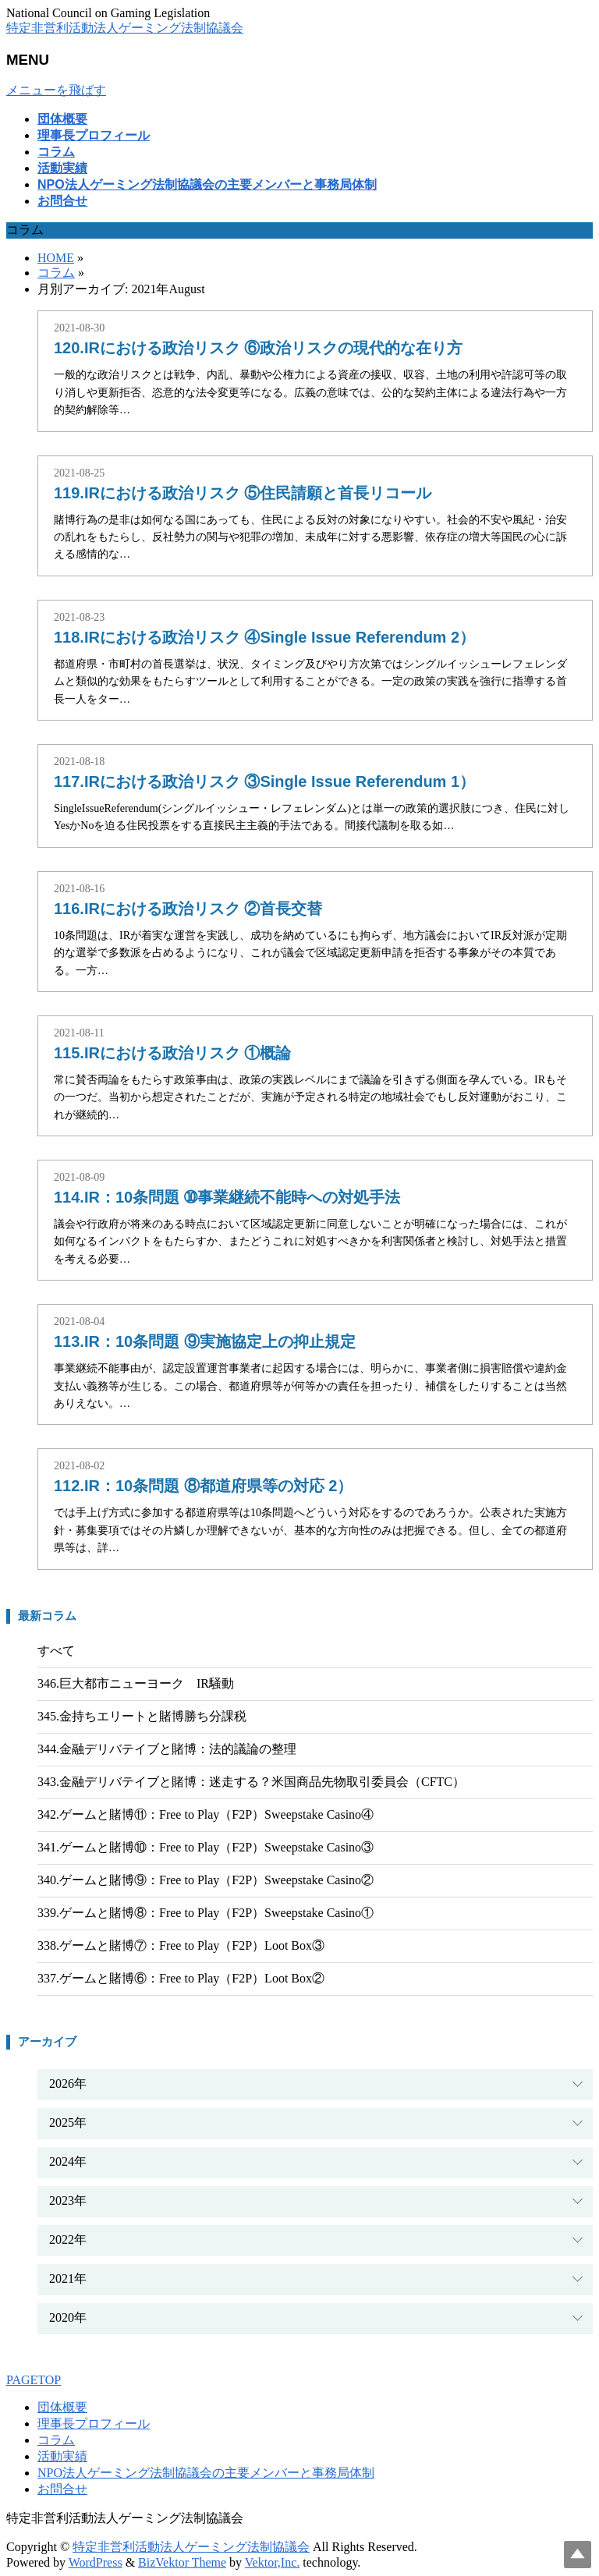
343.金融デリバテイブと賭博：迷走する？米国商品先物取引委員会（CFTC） (251, 1781)
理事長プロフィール (93, 2423)
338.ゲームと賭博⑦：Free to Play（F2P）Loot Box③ (180, 1945)
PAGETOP (33, 2379)
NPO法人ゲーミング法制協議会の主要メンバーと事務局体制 (205, 2472)
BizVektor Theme (182, 2562)
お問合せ (62, 2489)
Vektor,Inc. (272, 2562)
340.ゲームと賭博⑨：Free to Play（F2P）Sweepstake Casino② (205, 1880)
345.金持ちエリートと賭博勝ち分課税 (141, 1716)
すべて (56, 1650)
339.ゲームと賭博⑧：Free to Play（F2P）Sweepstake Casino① (205, 1912)
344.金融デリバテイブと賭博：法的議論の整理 (166, 1749)
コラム (56, 2440)
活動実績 (62, 2456)
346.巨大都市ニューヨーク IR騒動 (135, 1683)
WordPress (95, 2562)
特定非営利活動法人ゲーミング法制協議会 (124, 27)
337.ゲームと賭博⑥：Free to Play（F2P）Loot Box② (180, 1978)
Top (577, 2554)
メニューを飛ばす (56, 90)
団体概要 (62, 2407)
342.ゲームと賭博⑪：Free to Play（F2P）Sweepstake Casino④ (205, 1814)
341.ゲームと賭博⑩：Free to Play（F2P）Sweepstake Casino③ (205, 1847)
